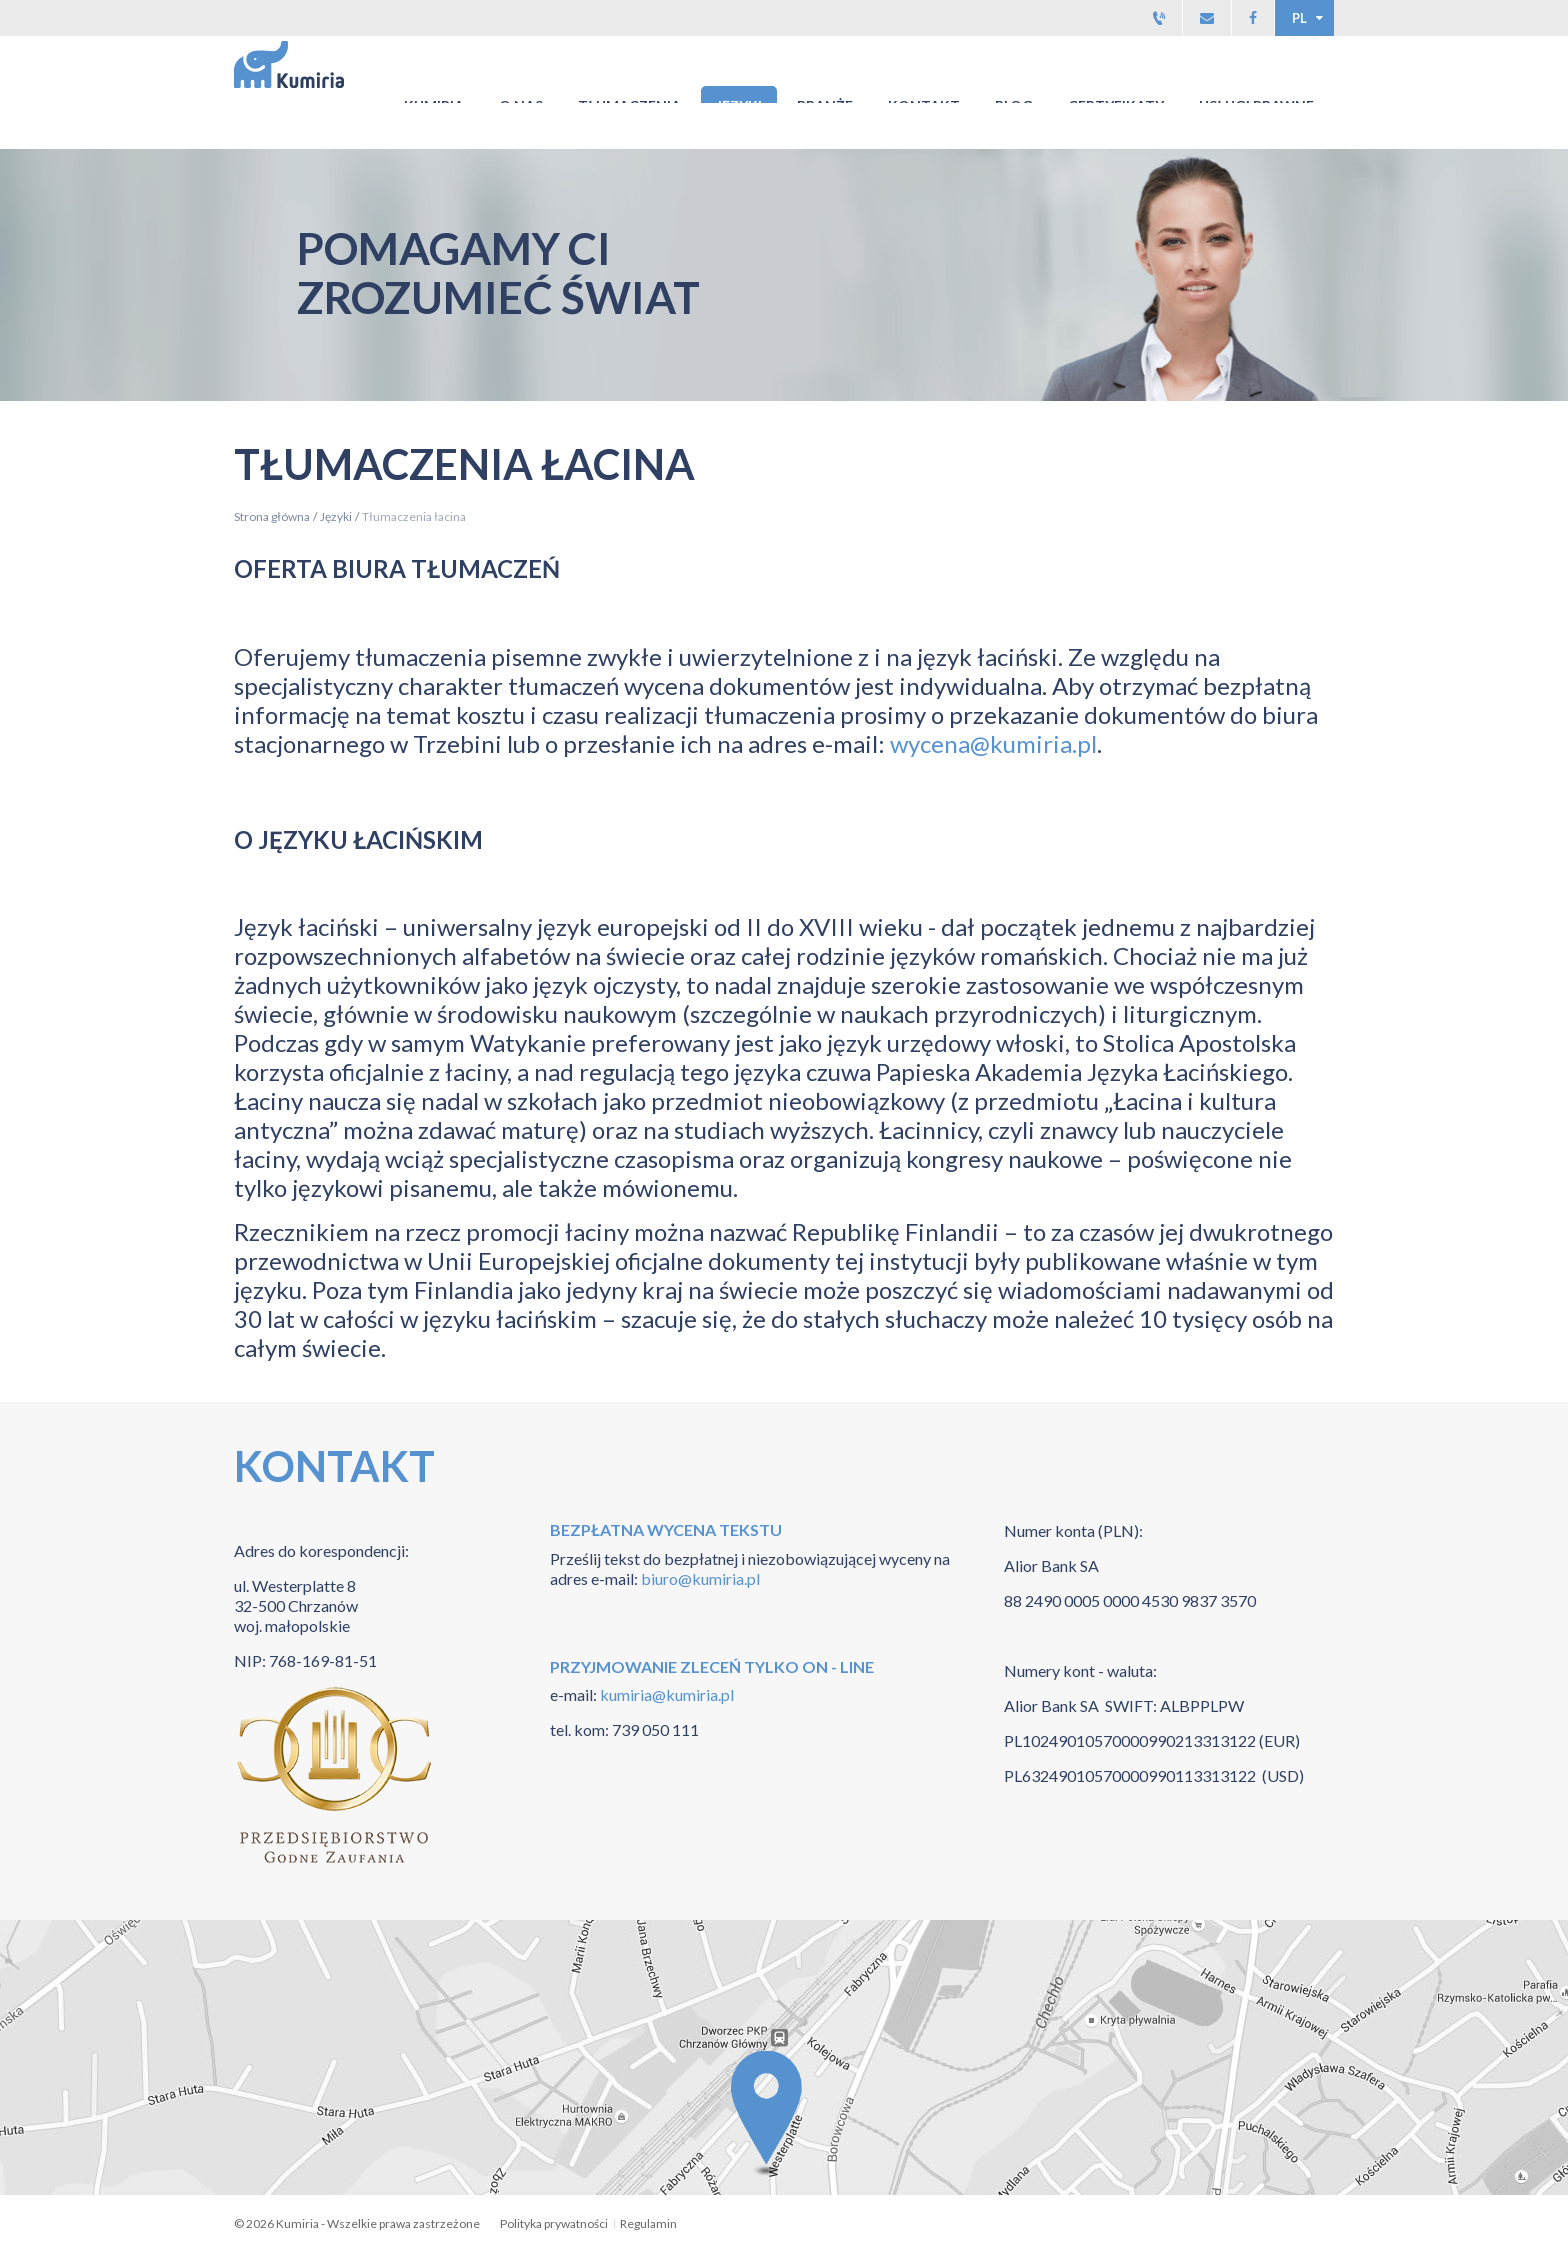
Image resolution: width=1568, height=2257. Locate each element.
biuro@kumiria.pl (700, 1578)
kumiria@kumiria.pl (665, 1694)
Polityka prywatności (554, 2223)
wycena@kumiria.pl (993, 743)
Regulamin (648, 2223)
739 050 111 (655, 1729)
